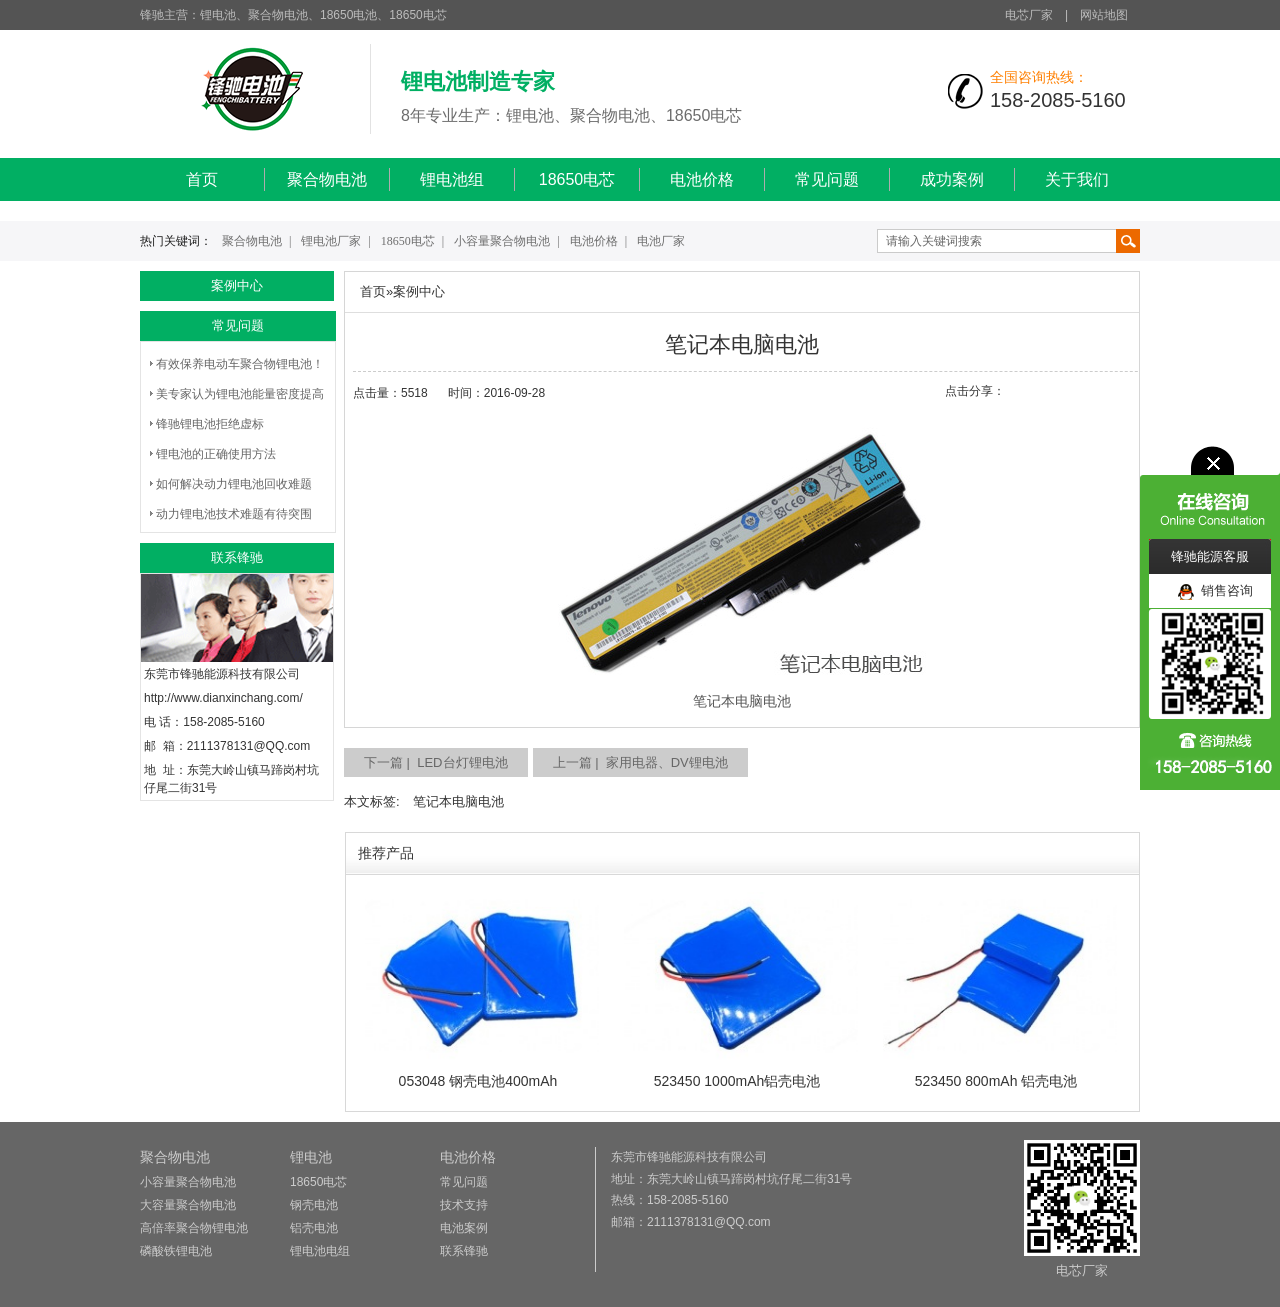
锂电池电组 (320, 1251)
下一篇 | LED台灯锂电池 (436, 762)
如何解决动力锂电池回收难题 (234, 484)
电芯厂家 (1029, 15)
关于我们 (1077, 179)
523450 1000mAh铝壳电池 (737, 1081)
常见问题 (827, 179)
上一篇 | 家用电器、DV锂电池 (640, 762)
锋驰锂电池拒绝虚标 (210, 424)
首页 (202, 179)
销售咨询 (1215, 591)
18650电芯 (577, 179)
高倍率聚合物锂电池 (194, 1228)
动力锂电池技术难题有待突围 (234, 514)
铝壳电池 (314, 1228)
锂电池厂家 (331, 241)
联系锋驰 (464, 1251)
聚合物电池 (327, 179)
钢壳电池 (314, 1205)
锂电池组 (452, 179)
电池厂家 (661, 241)
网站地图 (1104, 15)
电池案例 (464, 1228)
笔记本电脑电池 (458, 801)
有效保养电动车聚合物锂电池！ (240, 364)
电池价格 (702, 179)
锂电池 (311, 1157)
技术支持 (464, 1205)
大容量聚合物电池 (188, 1205)
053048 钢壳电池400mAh (478, 1081)
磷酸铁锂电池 (176, 1251)
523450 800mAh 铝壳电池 (996, 1081)
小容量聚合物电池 (502, 241)
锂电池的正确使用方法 (216, 454)
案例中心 (419, 291)
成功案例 (952, 179)
